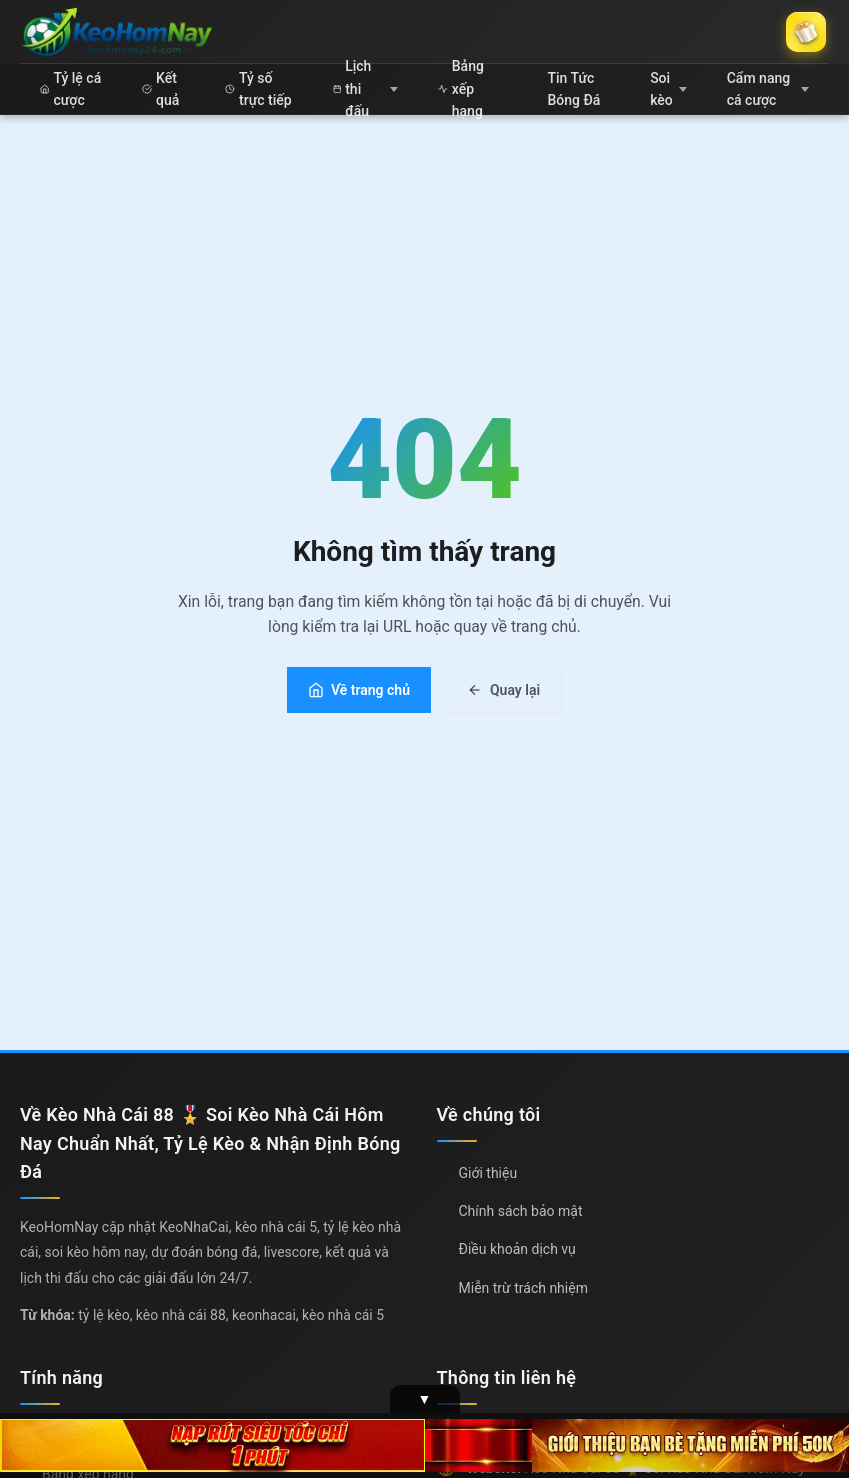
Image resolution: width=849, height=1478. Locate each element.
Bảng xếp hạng (461, 89)
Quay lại (503, 690)
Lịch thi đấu (366, 89)
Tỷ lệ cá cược (70, 89)
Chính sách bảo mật (521, 1211)
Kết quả (160, 89)
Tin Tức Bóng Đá (573, 89)
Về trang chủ (359, 690)
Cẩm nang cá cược (768, 89)
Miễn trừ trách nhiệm (523, 1288)
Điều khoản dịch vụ (517, 1249)
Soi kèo (668, 89)
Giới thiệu (488, 1173)
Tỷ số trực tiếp (258, 89)
